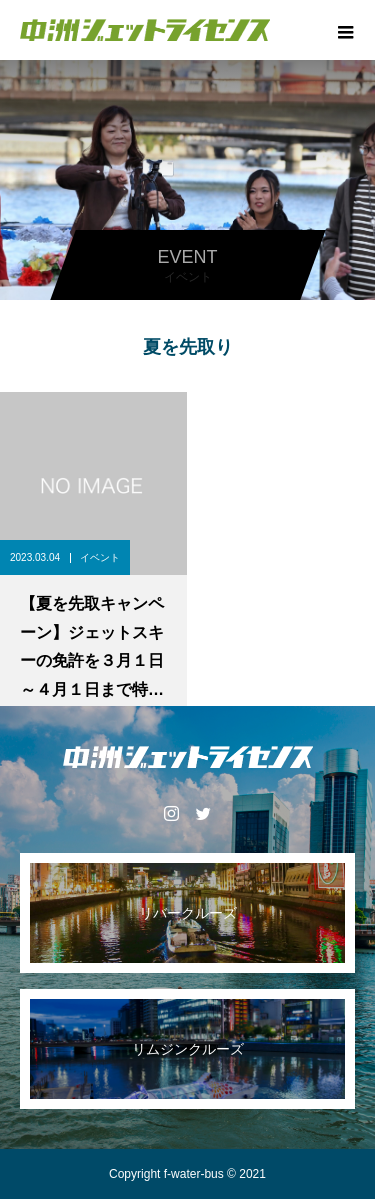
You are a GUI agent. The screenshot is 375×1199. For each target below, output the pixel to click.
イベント (100, 557)
